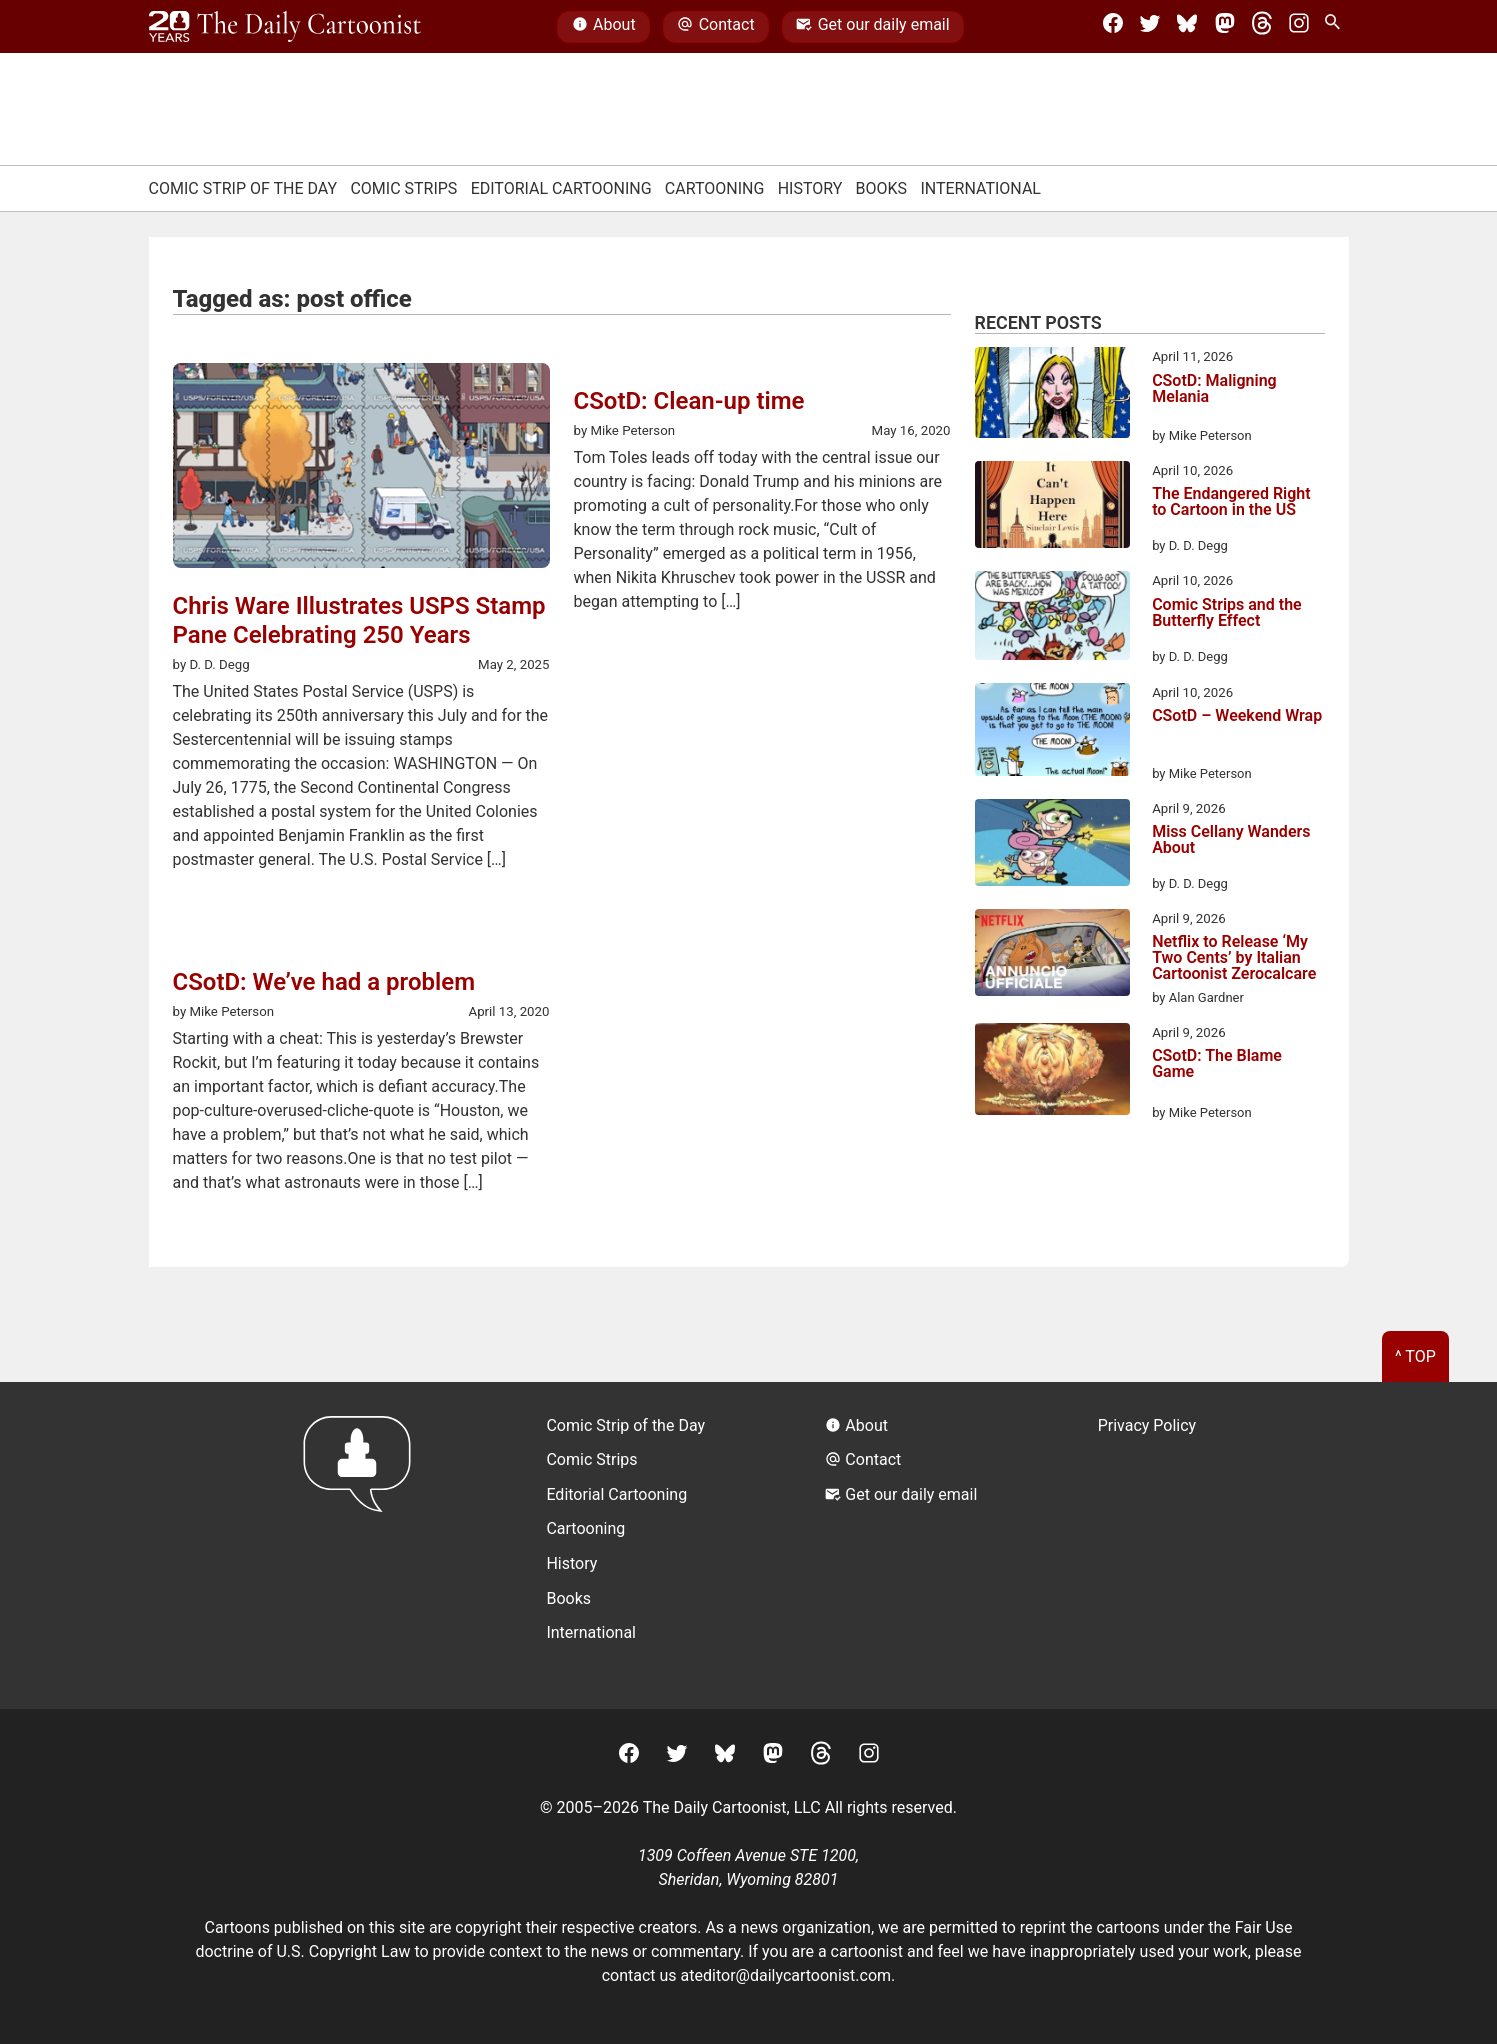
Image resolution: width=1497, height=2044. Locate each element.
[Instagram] (1299, 27)
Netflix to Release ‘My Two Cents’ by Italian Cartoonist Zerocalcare (1234, 958)
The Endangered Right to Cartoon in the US (1231, 502)
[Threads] (1262, 27)
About (604, 27)
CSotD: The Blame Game (1217, 1064)
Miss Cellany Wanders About (1231, 840)
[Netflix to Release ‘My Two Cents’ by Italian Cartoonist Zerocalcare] (1052, 956)
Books (882, 188)
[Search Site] (1336, 27)
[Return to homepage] (363, 1545)
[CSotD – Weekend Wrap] (1052, 733)
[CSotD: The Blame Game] (1052, 1072)
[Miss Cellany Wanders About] (1052, 846)
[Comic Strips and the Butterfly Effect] (1052, 618)
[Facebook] (1113, 27)
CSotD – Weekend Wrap (1237, 716)
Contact (715, 27)
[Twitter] (1150, 27)
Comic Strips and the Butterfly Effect (1227, 613)
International (980, 188)
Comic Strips (403, 188)
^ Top (1415, 1356)
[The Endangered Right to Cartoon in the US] (1052, 508)
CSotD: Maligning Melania (1214, 389)
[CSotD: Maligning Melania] (1052, 396)
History (810, 188)
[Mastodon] (1225, 27)
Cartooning (715, 188)
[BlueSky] (1187, 27)
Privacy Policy (1147, 1425)
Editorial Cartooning (561, 188)
